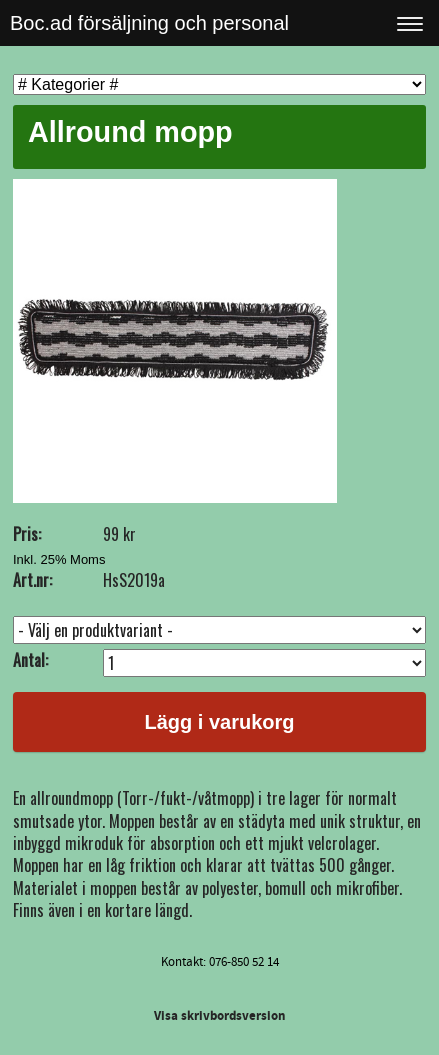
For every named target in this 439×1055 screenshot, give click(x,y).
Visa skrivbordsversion (219, 1016)
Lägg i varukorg (219, 722)
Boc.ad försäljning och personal (149, 23)
